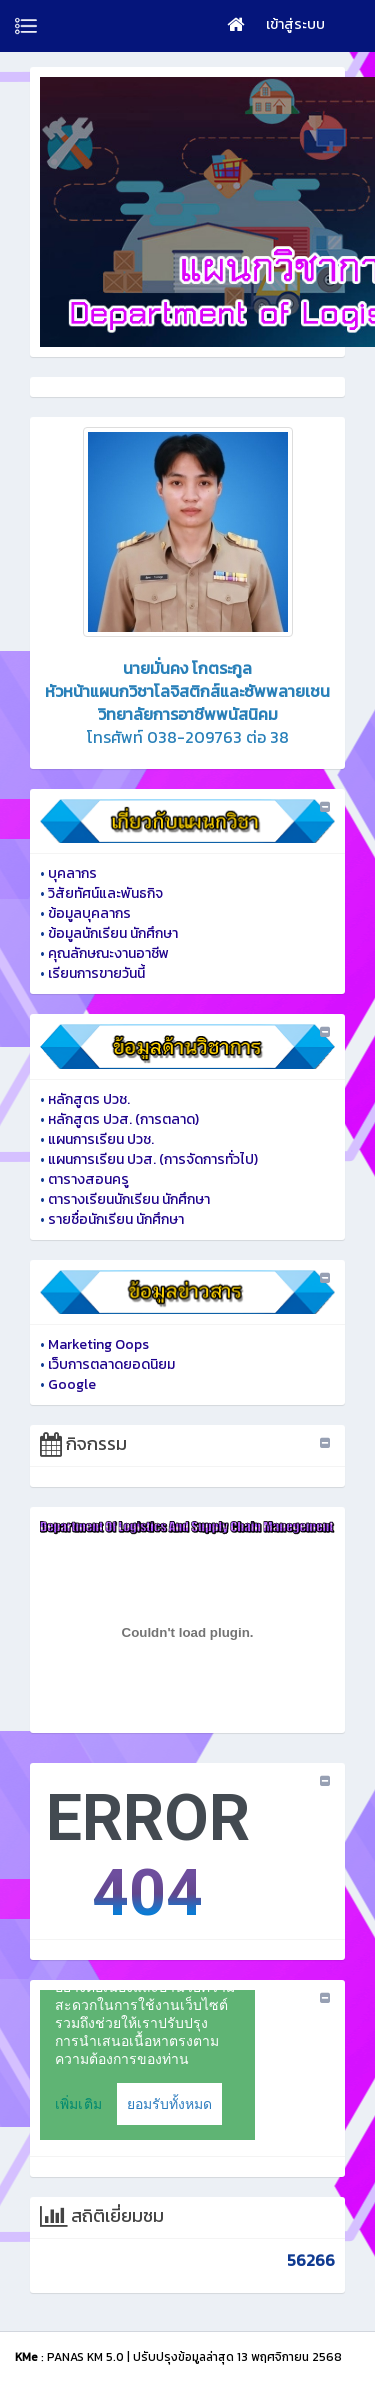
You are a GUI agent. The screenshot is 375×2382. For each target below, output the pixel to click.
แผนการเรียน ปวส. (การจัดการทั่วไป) (153, 1159)
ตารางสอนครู (88, 1179)
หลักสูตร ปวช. (89, 1099)
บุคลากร (72, 873)
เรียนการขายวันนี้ (96, 973)
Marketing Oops (98, 1344)
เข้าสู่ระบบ (295, 24)
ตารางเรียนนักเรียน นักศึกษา (129, 1199)
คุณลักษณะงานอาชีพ (108, 953)
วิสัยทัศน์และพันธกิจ (105, 893)
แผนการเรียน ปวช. (101, 1139)
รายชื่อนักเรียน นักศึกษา (116, 1219)
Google (72, 1384)
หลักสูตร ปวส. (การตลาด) (123, 1119)
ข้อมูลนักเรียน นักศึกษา (113, 933)
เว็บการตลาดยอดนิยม (111, 1364)
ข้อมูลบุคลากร (89, 913)
